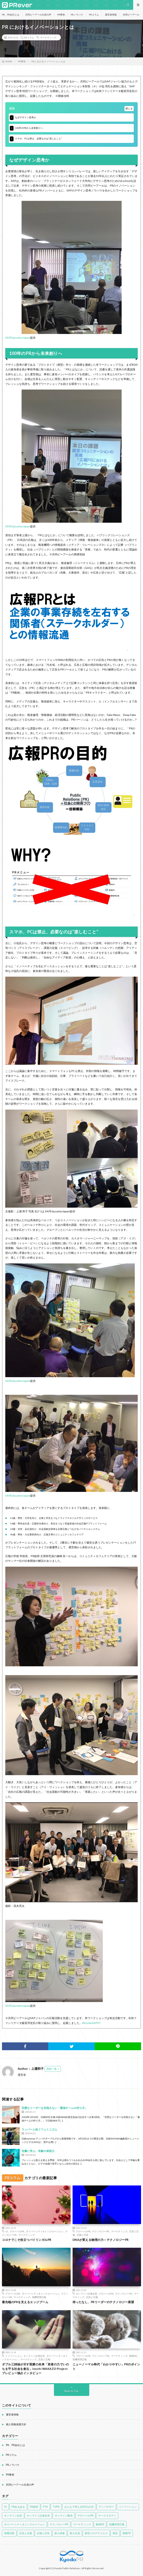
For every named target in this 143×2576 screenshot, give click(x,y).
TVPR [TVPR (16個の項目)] (56, 2506)
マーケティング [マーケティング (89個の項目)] (82, 2524)
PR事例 (61, 14)
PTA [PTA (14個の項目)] (45, 2506)
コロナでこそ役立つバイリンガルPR (26, 2239)
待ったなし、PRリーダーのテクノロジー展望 (103, 2302)
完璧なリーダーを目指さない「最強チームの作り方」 (54, 2108)
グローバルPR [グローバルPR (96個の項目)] (85, 2515)
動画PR (133, 2356)
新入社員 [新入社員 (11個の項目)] (75, 2533)
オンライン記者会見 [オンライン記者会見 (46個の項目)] (38, 2515)
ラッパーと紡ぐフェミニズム (39, 2129)
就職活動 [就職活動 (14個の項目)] (9, 2533)
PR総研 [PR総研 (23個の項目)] (34, 2506)
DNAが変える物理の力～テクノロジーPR (101, 2239)
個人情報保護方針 (16, 2424)
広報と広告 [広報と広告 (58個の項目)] (43, 2533)
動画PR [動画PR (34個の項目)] (100, 2524)
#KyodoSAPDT (91, 2023)
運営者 (22, 2074)
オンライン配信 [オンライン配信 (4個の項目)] (64, 2515)
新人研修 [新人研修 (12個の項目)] (60, 2533)
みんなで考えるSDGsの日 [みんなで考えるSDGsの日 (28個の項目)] (79, 2506)
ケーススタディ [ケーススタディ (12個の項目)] (107, 2515)
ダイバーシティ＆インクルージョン (45, 2231)
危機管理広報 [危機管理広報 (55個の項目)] (116, 2524)
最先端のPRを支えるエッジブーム (25, 2302)
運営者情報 (111, 14)
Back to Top (71, 2391)
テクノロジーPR (100, 2231)
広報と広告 (82, 2235)
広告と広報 (92, 2297)
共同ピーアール (131, 14)
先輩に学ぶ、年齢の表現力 (38, 2151)
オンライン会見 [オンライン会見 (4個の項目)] (13, 2515)
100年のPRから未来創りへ (26, 128)
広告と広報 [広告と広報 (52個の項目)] (25, 2533)
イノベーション (13, 2356)
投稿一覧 (51, 2068)
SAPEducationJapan (17, 337)
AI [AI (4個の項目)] (5, 2506)
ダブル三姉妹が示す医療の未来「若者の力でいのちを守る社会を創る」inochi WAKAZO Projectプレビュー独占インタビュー (35, 2368)
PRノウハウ (77, 14)
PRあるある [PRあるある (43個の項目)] (18, 2506)
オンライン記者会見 (86, 2293)
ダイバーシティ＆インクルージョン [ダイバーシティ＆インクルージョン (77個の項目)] (24, 2524)
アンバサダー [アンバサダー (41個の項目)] (106, 2506)
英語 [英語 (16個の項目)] (115, 2533)
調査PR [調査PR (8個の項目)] (127, 2533)
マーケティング (48, 37)
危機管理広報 (39, 2297)
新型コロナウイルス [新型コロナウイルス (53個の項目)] (96, 2533)
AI (6, 2231)
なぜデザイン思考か (23, 117)
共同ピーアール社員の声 (38, 14)
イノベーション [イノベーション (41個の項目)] (128, 2506)
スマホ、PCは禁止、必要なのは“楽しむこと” (36, 138)
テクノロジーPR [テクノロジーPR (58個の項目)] (59, 2524)
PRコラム (94, 14)
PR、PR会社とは (10, 14)
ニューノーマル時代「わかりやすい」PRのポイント (106, 2366)
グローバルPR (17, 2231)
